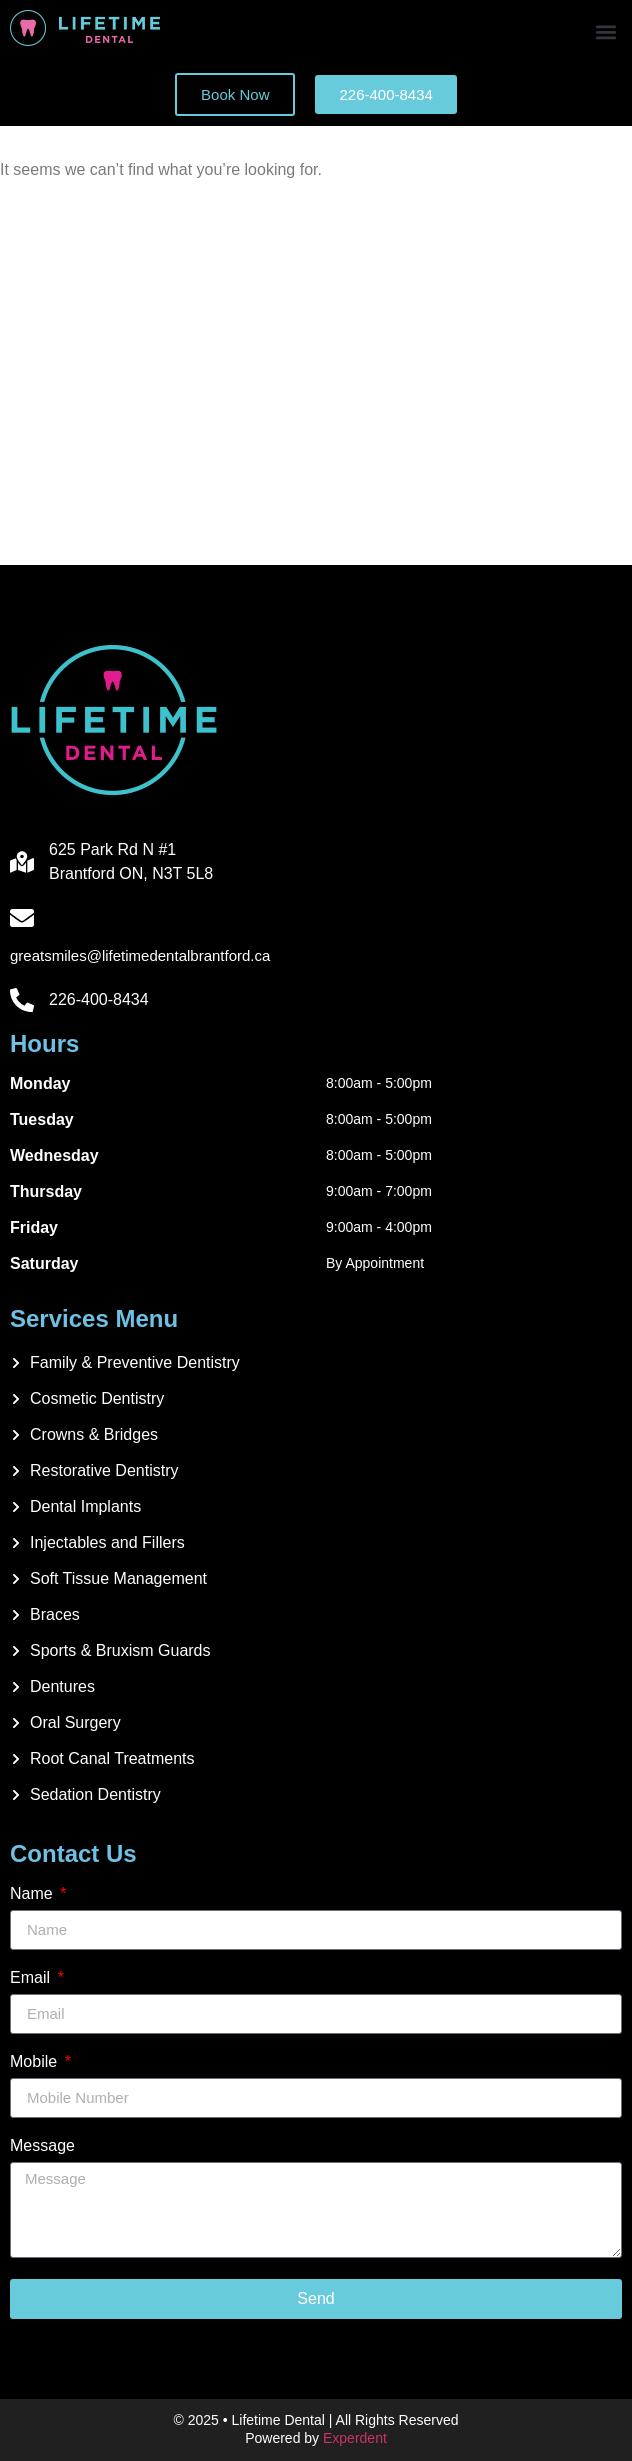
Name (33, 1894)
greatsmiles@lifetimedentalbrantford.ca (140, 955)
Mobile (36, 2062)
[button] (605, 31)
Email (32, 1978)
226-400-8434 (99, 999)
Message (42, 2146)
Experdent (355, 2438)
